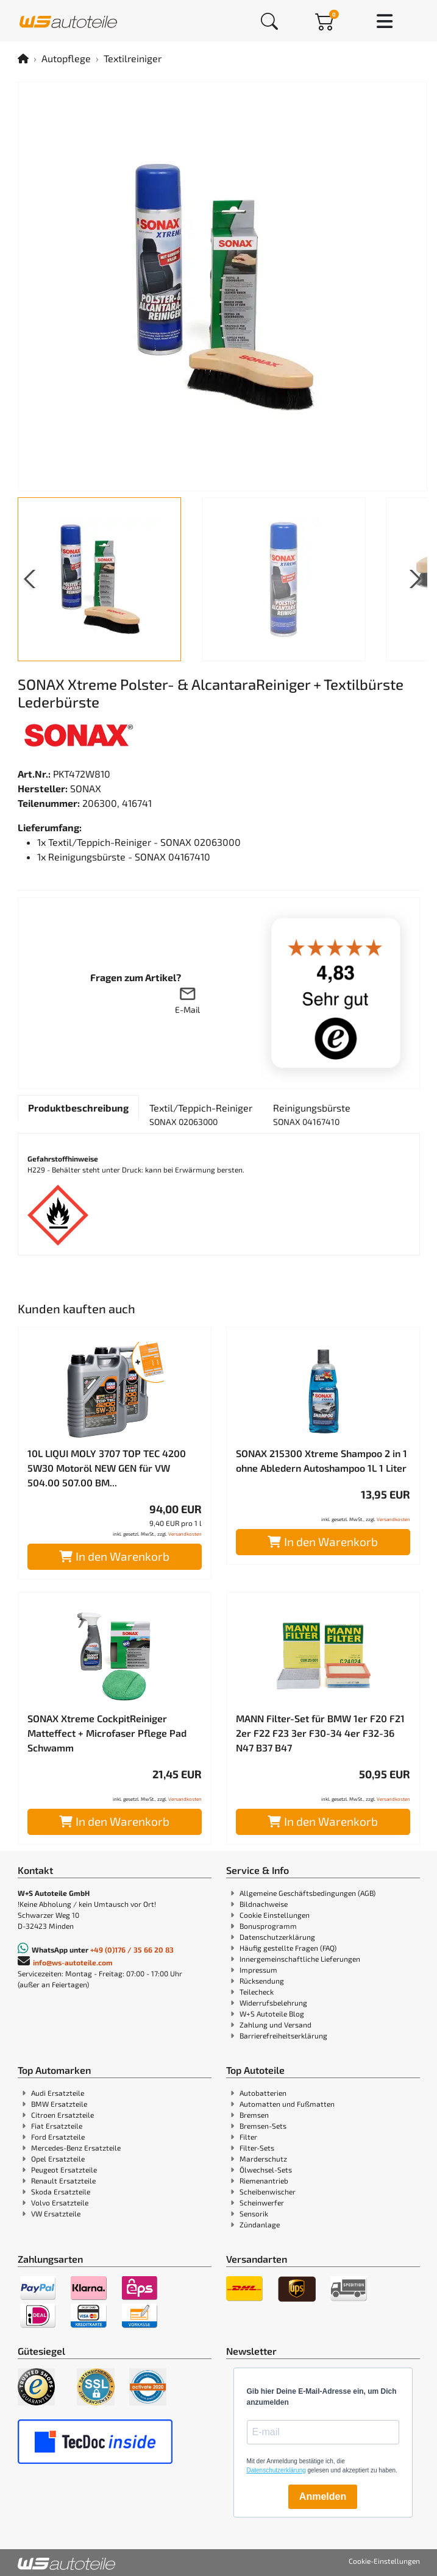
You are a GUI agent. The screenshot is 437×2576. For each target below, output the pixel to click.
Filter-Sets (257, 2147)
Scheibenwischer (268, 2191)
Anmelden (322, 2496)
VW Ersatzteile (55, 2213)
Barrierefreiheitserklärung (283, 2035)
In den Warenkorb (114, 1556)
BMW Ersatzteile (59, 2103)
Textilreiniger (133, 58)
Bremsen (254, 2114)
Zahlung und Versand (275, 2024)
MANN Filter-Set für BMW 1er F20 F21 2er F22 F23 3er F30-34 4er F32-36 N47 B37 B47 (320, 1732)
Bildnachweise (264, 1904)
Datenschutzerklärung (277, 1936)
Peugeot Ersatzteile (64, 2169)
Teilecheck (257, 1991)
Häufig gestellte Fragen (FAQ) (288, 1947)
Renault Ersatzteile (63, 2180)
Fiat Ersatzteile (56, 2125)
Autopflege (66, 58)
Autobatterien (263, 2092)
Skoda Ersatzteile (60, 2191)
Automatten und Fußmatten (287, 2103)
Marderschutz (263, 2158)
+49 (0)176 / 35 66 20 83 (132, 1949)
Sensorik (254, 2213)
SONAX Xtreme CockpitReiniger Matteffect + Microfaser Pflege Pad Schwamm (107, 1732)
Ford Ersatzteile (58, 2136)
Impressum (258, 1969)
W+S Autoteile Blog (272, 2013)
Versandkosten (185, 1534)
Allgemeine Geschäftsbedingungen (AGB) (307, 1893)
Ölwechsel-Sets (266, 2169)
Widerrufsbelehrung (273, 2002)
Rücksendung (262, 1980)
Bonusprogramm (268, 1925)
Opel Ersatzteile (58, 2158)
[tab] (78, 1108)
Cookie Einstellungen (275, 1915)
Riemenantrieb (264, 2180)
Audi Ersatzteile (57, 2092)
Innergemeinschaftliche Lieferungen (300, 1958)
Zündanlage (260, 2224)
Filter (248, 2136)
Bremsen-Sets (263, 2125)
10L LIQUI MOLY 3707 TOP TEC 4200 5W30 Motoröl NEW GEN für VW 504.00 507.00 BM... (106, 1467)
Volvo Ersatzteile (59, 2202)
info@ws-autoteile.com (73, 1962)
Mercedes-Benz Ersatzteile (76, 2147)
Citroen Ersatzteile (62, 2114)
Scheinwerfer (262, 2202)
